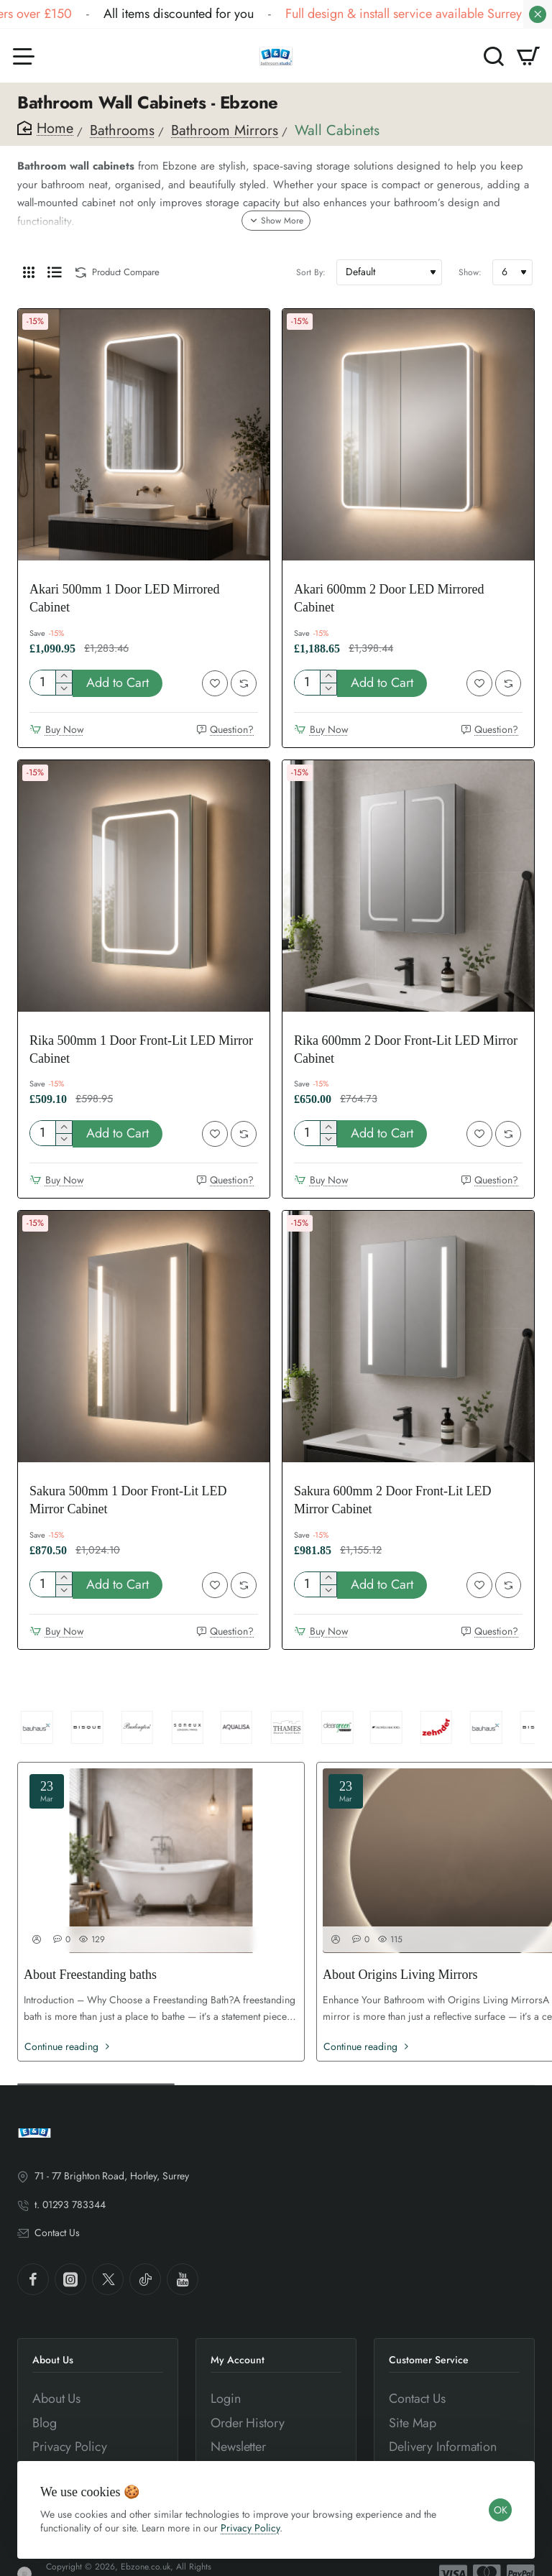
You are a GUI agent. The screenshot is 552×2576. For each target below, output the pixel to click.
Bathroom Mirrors (224, 130)
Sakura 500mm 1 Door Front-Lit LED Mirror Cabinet (127, 1500)
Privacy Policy (250, 2528)
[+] (63, 676)
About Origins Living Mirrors (400, 1974)
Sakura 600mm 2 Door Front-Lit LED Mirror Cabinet (392, 1500)
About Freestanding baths (90, 1974)
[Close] (537, 14)
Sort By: (311, 272)
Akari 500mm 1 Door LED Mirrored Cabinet (124, 598)
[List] (54, 272)
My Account (237, 2360)
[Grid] (28, 272)
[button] (117, 683)
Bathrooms (122, 130)
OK (500, 2510)
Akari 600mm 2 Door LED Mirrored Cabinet (389, 598)
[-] (63, 689)
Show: (470, 272)
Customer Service (429, 2360)
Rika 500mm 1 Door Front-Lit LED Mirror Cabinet (141, 1049)
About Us (52, 2360)
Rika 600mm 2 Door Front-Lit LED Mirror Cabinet (406, 1049)
